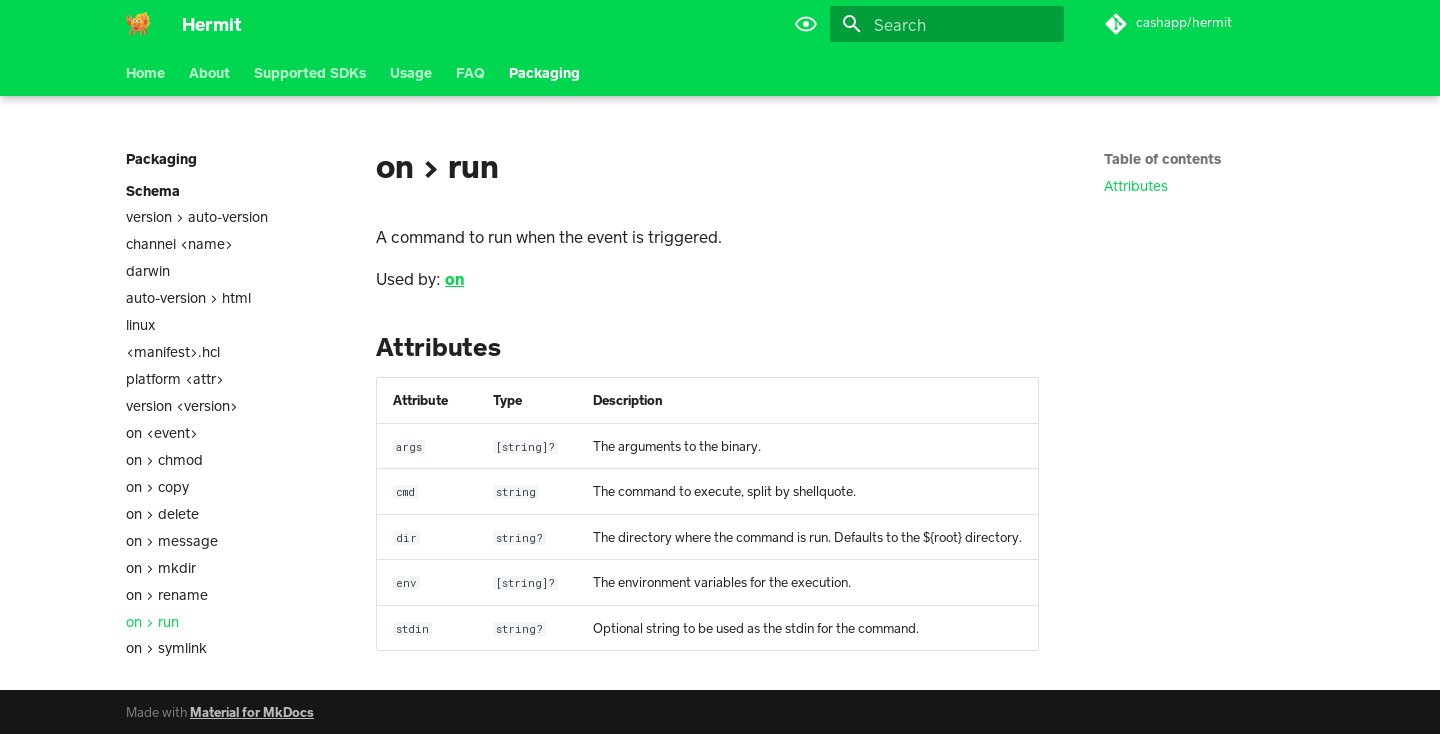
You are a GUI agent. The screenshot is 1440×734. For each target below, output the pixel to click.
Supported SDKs (310, 72)
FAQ (470, 72)
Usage (411, 72)
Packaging (544, 72)
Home (145, 72)
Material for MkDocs (252, 712)
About (209, 72)
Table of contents (1162, 158)
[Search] (947, 24)
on (454, 278)
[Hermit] (138, 24)
